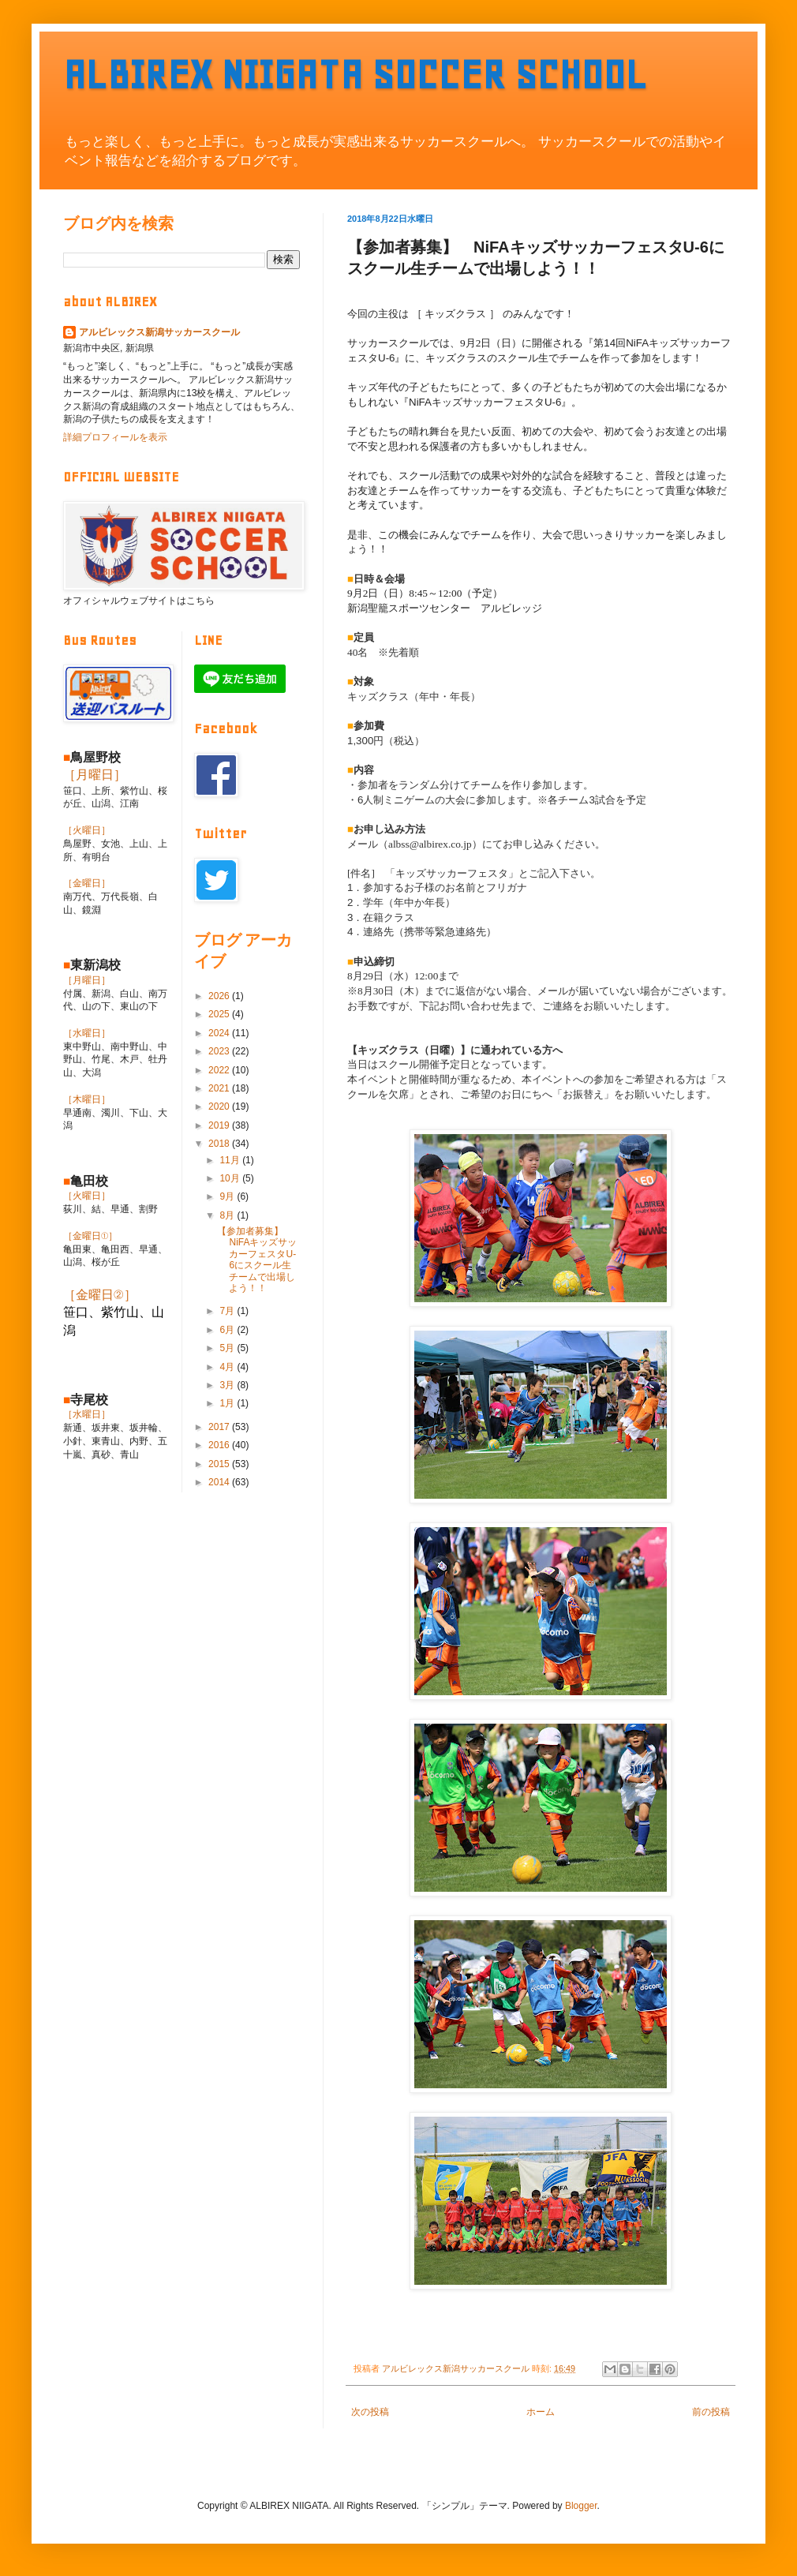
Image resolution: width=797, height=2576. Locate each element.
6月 (228, 1329)
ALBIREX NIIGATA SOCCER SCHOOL (355, 75)
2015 (220, 1464)
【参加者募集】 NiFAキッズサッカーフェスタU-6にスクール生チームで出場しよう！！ (257, 1260)
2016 (220, 1445)
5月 (228, 1348)
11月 (230, 1160)
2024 (220, 1033)
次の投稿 (370, 2411)
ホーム (540, 2411)
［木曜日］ (86, 1099)
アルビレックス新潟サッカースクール (159, 332)
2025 (220, 1014)
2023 (220, 1051)
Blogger (581, 2505)
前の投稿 (711, 2411)
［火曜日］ (86, 830)
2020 (220, 1106)
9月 (228, 1196)
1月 (228, 1403)
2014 (220, 1482)
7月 (228, 1310)
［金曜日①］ (90, 1235)
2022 (220, 1070)
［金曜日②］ (100, 1294)
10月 (230, 1178)
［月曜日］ (94, 774)
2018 (220, 1143)
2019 (220, 1125)
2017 (220, 1426)
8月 (228, 1215)
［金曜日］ (86, 883)
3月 (228, 1385)
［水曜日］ (86, 1033)
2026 (220, 996)
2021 (220, 1088)
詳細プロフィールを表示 (115, 437)
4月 (228, 1366)
